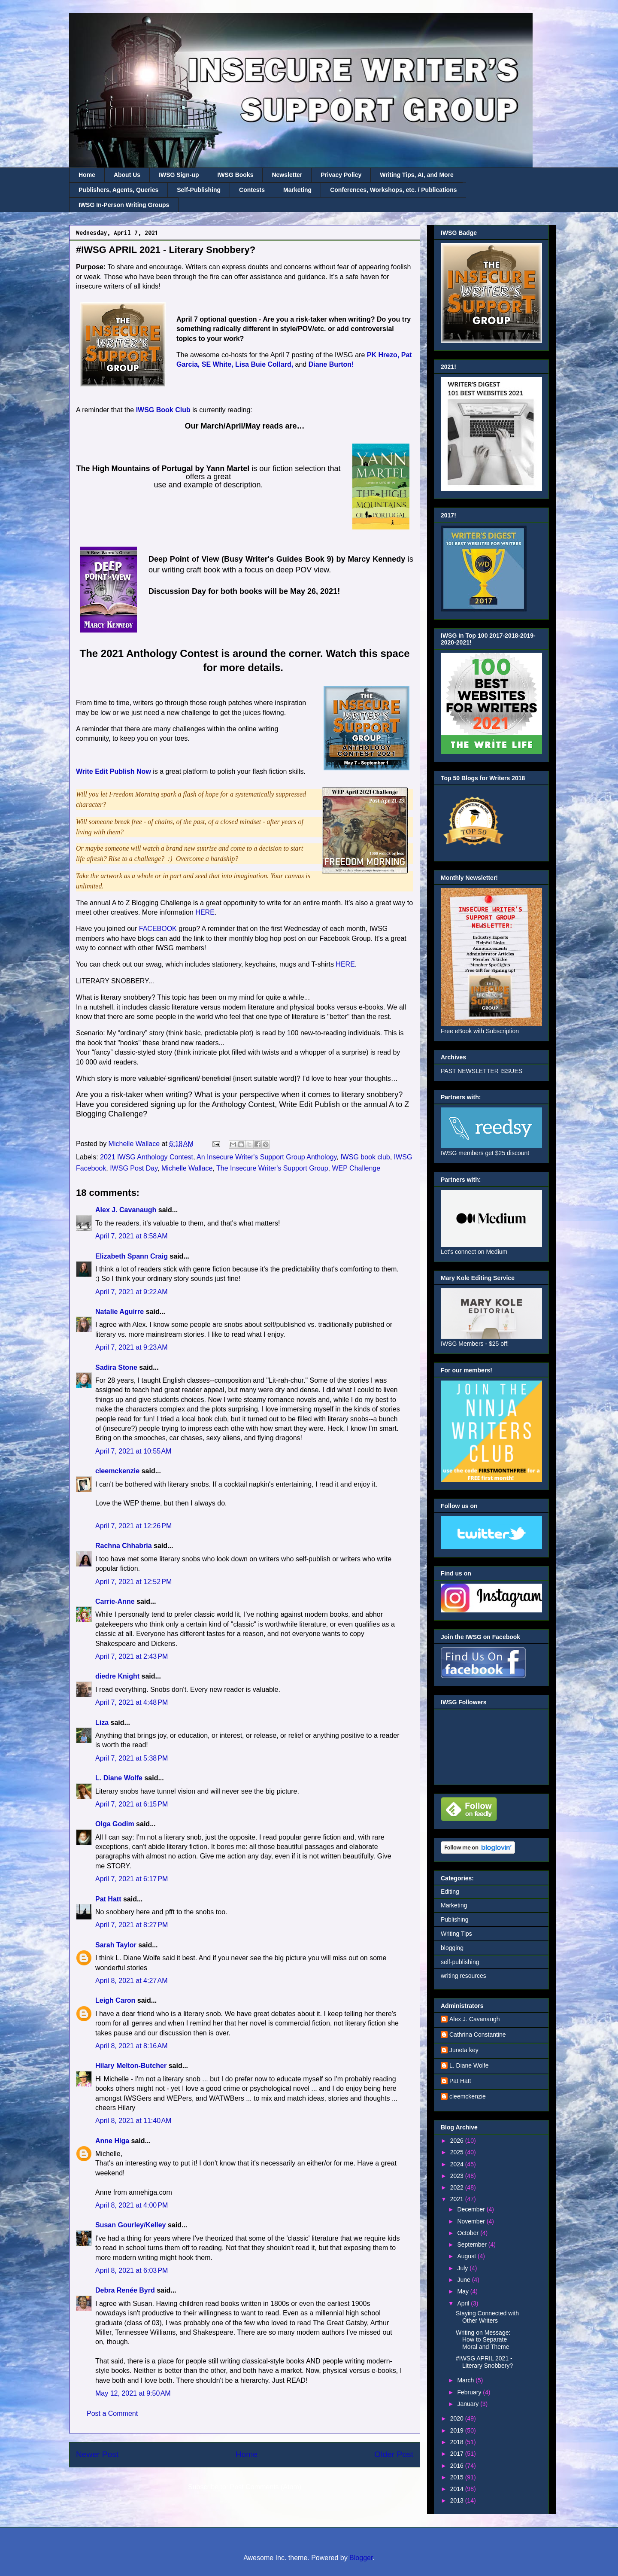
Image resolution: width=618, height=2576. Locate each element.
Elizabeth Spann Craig (131, 1256)
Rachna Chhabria (123, 1545)
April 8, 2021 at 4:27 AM (131, 1980)
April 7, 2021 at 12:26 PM (133, 1526)
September (472, 2244)
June (464, 2279)
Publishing (455, 1919)
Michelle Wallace (186, 1168)
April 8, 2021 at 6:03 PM (131, 2270)
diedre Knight (117, 1676)
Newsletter (287, 174)
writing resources (463, 1975)
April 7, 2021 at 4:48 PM (131, 1702)
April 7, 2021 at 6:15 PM (131, 1804)
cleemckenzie (117, 1471)
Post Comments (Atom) (265, 2487)
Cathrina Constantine (477, 2034)
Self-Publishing (199, 189)
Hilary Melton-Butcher (131, 2065)
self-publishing (460, 1962)
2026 (457, 2140)
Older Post (393, 2454)
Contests (252, 189)
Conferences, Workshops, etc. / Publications (393, 189)
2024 (457, 2164)
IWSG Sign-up (179, 174)
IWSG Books (235, 174)
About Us (127, 174)
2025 (457, 2152)
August (467, 2256)
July (463, 2268)
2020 (457, 2418)
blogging (452, 1947)
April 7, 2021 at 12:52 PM (133, 1581)
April (464, 2303)
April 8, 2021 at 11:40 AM (133, 2120)
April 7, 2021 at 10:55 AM (133, 1451)
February (470, 2392)
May (463, 2291)
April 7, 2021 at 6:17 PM (131, 1879)
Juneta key (464, 2050)
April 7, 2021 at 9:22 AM (131, 1292)
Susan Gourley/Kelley (130, 2225)
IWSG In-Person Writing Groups (124, 204)
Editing (450, 1891)
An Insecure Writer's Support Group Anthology (266, 1157)
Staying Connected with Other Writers (487, 2317)
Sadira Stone (116, 1367)
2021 (457, 2199)
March (466, 2380)
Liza (102, 1722)
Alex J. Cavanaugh (125, 1209)
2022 (457, 2187)
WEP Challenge (356, 1168)
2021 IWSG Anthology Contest (146, 1157)
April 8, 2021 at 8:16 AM (131, 2046)
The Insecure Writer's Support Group (272, 1168)
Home (87, 174)
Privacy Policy (341, 174)
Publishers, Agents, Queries (118, 189)
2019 (457, 2430)
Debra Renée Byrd (125, 2290)
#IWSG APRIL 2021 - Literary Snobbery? (484, 2362)
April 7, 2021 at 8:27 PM (131, 1924)
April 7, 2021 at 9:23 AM (131, 1347)
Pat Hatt (108, 1899)
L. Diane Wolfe (118, 1778)
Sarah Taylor (115, 1945)
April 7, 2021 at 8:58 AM (131, 1236)
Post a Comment (112, 2413)
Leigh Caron (115, 2000)
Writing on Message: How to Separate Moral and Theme (483, 2340)
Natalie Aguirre (119, 1311)
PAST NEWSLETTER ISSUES (481, 1071)
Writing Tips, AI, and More (417, 174)
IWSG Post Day (134, 1168)
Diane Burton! (331, 364)
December (471, 2209)
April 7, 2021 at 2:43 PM (131, 1656)
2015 (457, 2477)
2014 (457, 2488)
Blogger (361, 2557)
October (468, 2232)
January (468, 2403)
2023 (457, 2175)
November (471, 2221)
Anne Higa (112, 2140)
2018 (457, 2442)
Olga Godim (114, 1824)
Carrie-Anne (115, 1601)
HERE (204, 912)
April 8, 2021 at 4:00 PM (131, 2205)
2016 (457, 2465)
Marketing (297, 189)
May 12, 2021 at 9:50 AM (133, 2393)
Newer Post (97, 2454)
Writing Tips (456, 1933)
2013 (457, 2500)
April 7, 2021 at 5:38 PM (131, 1758)
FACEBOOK (156, 928)
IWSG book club (365, 1157)
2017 (457, 2453)
